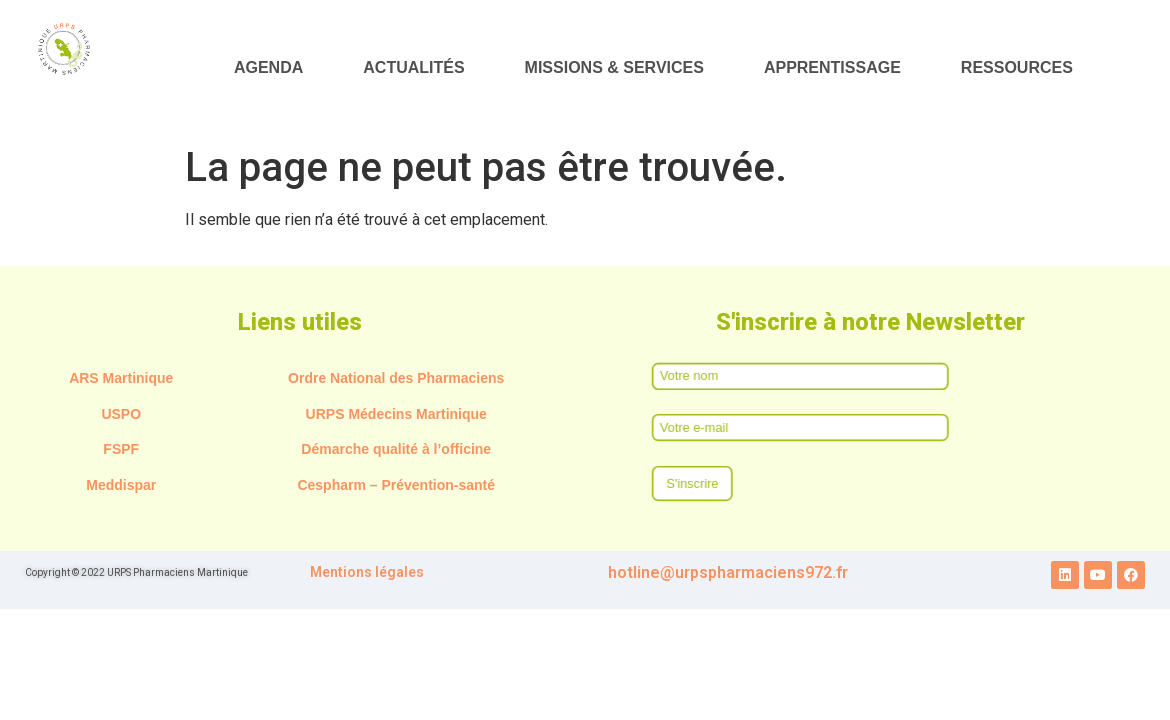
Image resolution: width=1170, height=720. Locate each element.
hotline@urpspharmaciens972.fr (728, 572)
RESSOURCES (1017, 67)
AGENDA (268, 67)
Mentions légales (367, 572)
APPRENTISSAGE (832, 67)
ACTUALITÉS (413, 67)
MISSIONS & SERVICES (614, 67)
